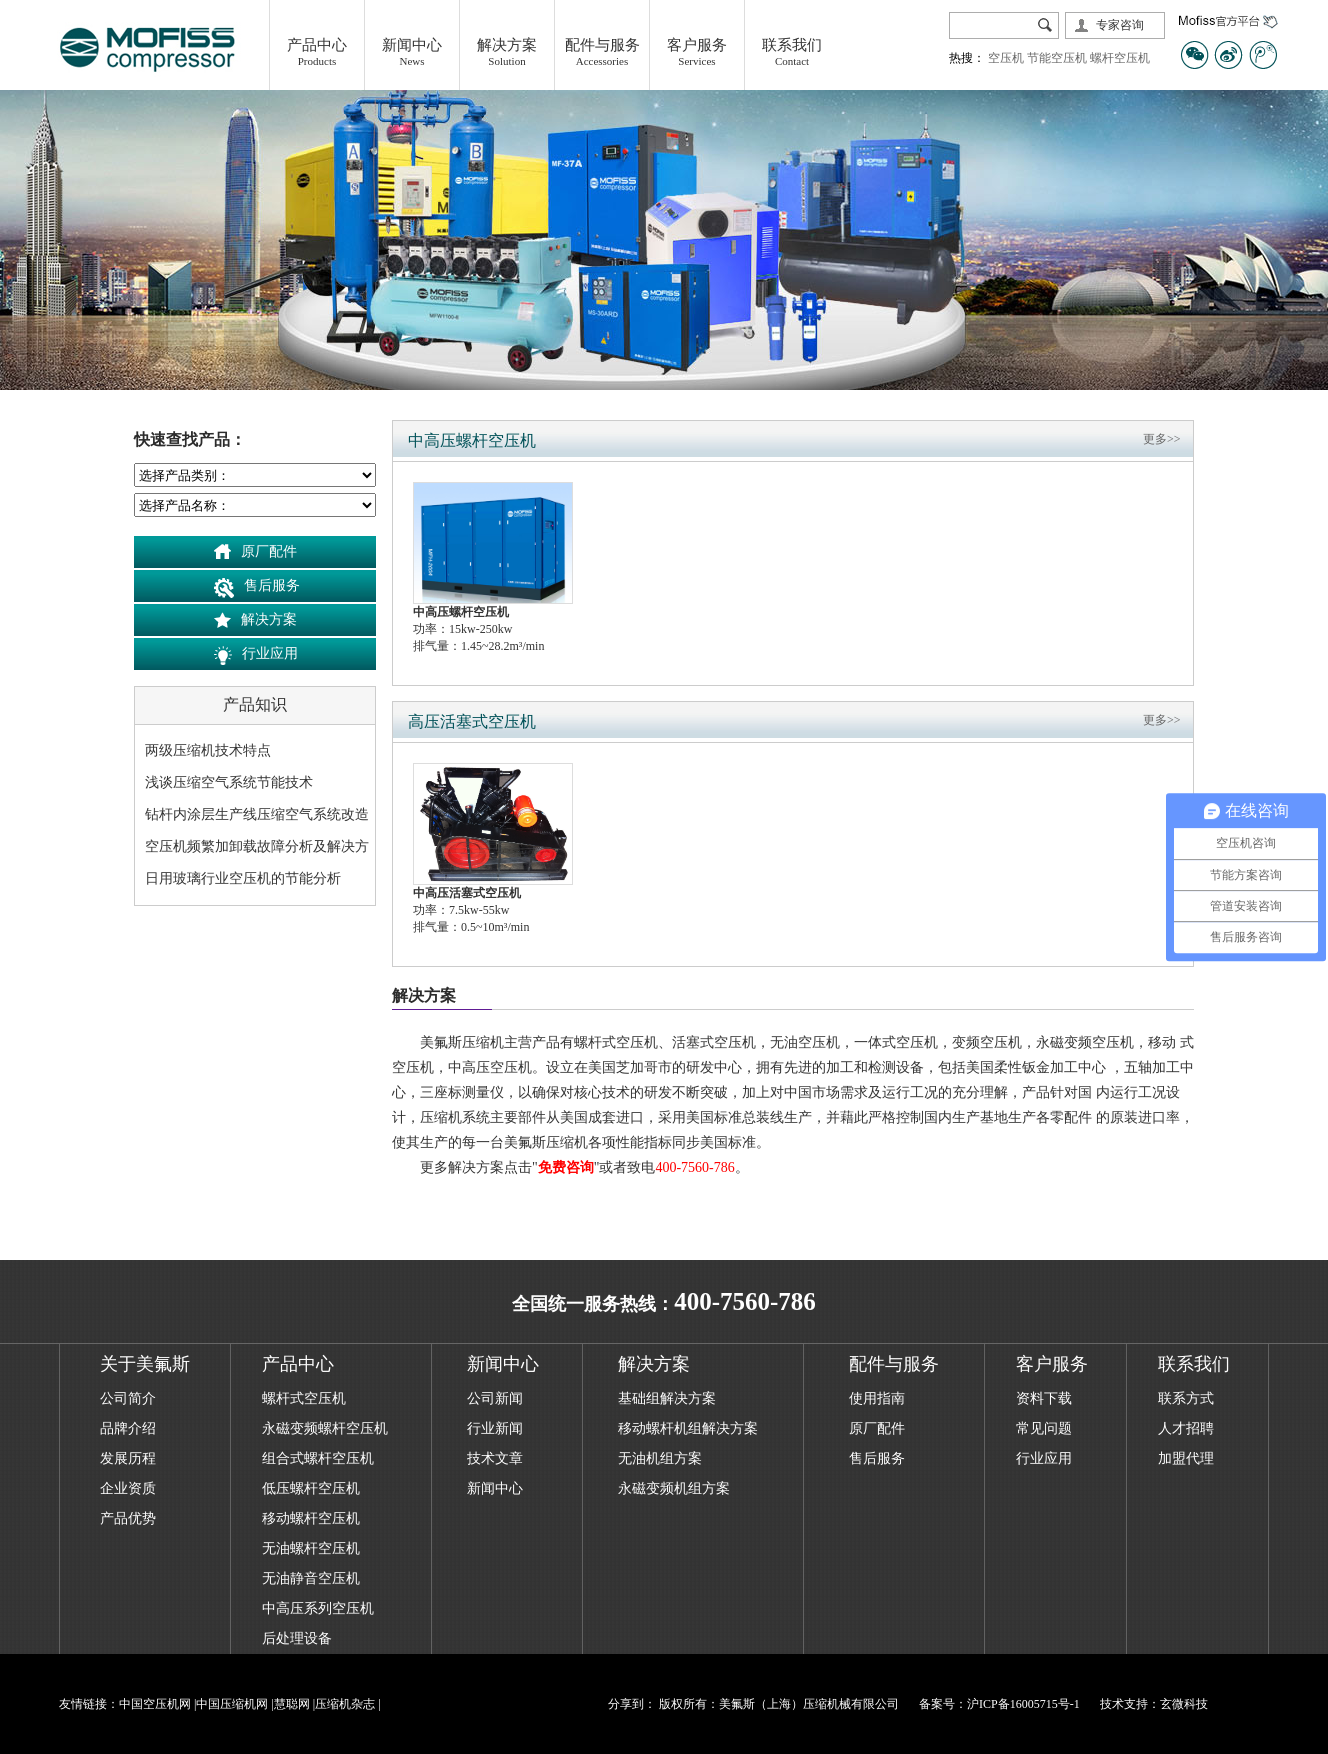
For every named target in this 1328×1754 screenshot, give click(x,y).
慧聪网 (292, 1704)
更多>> (1162, 439)
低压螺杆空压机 (311, 1488)
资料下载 (1044, 1398)
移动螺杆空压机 (311, 1518)
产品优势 (128, 1518)
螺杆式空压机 (304, 1398)
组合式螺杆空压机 (318, 1458)
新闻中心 (495, 1488)
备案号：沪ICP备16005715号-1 (999, 1704)
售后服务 (272, 585)
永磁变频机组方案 (674, 1488)
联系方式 (1186, 1398)
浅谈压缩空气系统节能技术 (229, 782)
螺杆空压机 (1120, 58)
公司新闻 (495, 1398)
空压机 (1006, 58)
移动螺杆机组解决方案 (688, 1428)
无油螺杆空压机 (311, 1548)
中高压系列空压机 (318, 1608)
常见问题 (1044, 1428)
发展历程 (128, 1458)
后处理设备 (297, 1638)
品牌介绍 (128, 1428)
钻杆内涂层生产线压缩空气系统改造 (257, 814)
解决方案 (269, 619)
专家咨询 (1120, 25)
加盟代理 (1186, 1458)
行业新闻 (495, 1428)
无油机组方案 (660, 1458)
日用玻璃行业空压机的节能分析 (243, 878)
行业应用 (270, 653)
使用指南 (877, 1398)
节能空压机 (1057, 58)
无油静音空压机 (311, 1578)
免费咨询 (566, 1167)
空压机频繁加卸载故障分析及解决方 (257, 846)
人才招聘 (1186, 1428)
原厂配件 (269, 551)
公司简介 (128, 1398)
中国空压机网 (155, 1704)
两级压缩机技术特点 (208, 750)
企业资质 (128, 1488)
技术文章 (495, 1458)
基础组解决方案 (667, 1398)
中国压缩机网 (232, 1704)
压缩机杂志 (345, 1704)
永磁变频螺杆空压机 (325, 1428)
